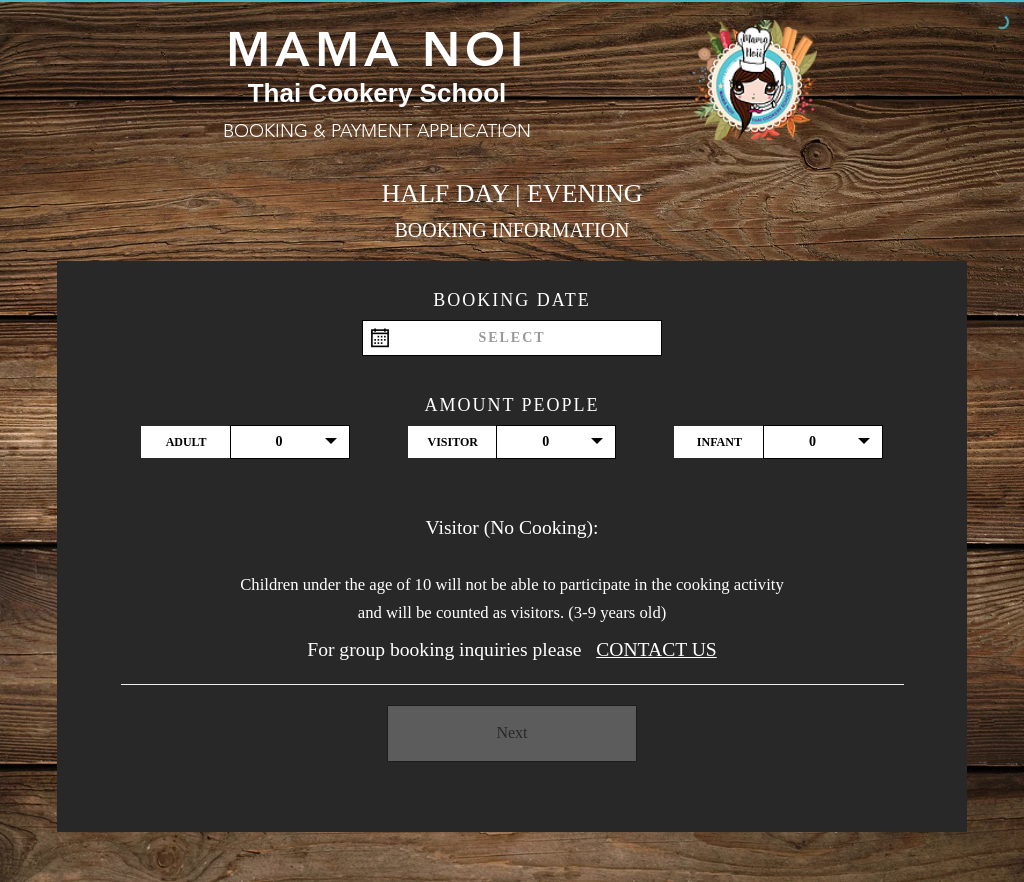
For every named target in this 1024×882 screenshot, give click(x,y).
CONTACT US (656, 649)
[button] (290, 442)
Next (511, 732)
